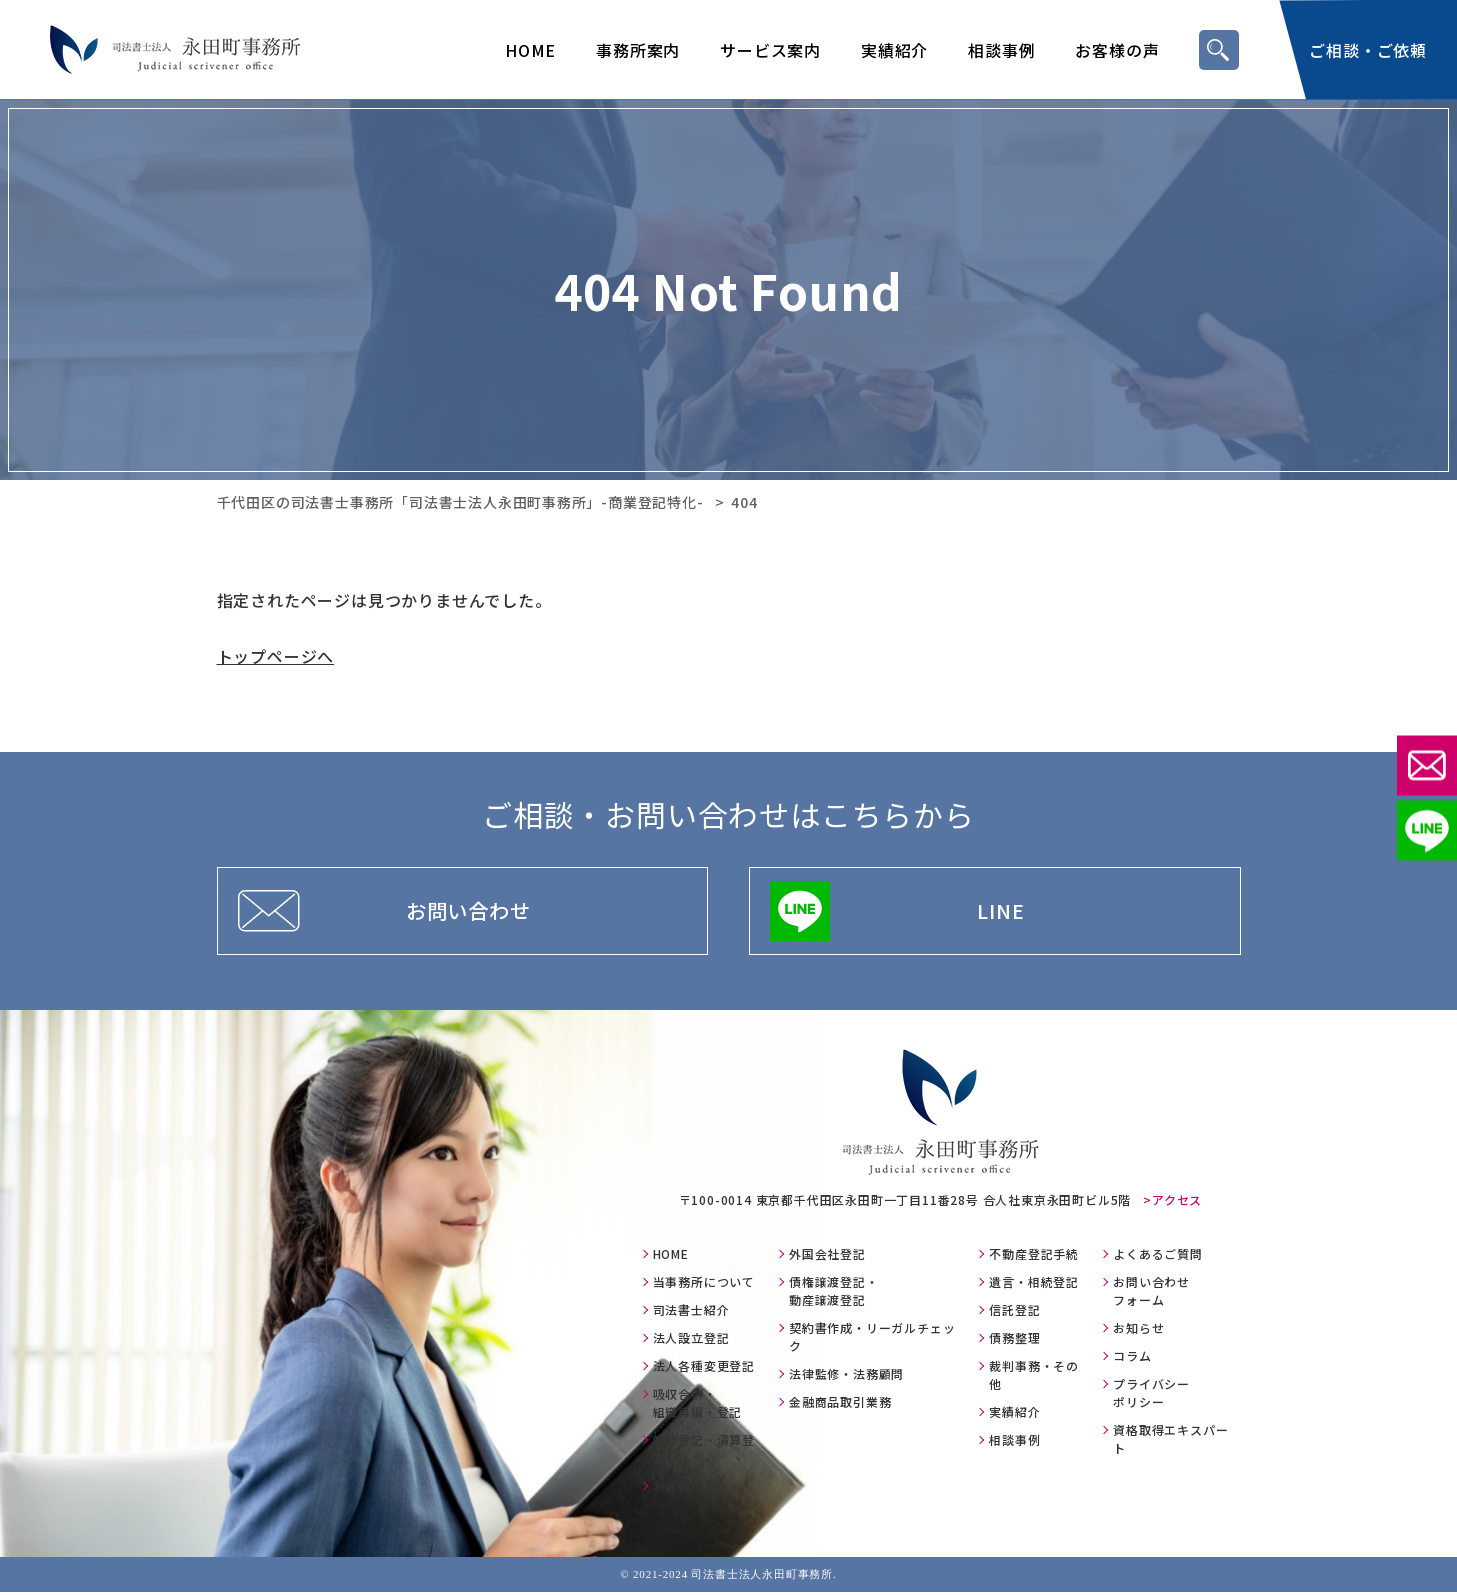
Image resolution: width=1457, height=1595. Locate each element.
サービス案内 (770, 50)
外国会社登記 (827, 1256)
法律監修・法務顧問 (846, 1376)
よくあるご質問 (1158, 1256)
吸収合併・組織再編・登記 (698, 1405)
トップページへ (276, 656)
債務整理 (1014, 1340)
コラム (1132, 1358)
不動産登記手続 (1034, 1256)
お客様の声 (1117, 50)
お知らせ (1138, 1330)
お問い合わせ (468, 911)
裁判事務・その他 (1034, 1377)
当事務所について (704, 1284)
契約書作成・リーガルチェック (872, 1339)
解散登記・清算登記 (704, 1451)
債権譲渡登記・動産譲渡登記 (834, 1293)
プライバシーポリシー (1151, 1395)
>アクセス (1172, 1201)
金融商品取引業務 (840, 1404)
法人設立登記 (691, 1340)
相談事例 (1001, 50)
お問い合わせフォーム (1151, 1293)
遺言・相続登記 (1034, 1284)
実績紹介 (894, 50)
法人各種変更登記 (704, 1368)
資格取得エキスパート (1170, 1441)
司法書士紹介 (691, 1312)
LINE (1000, 911)
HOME (530, 50)
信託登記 (1014, 1312)
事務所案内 (638, 50)
